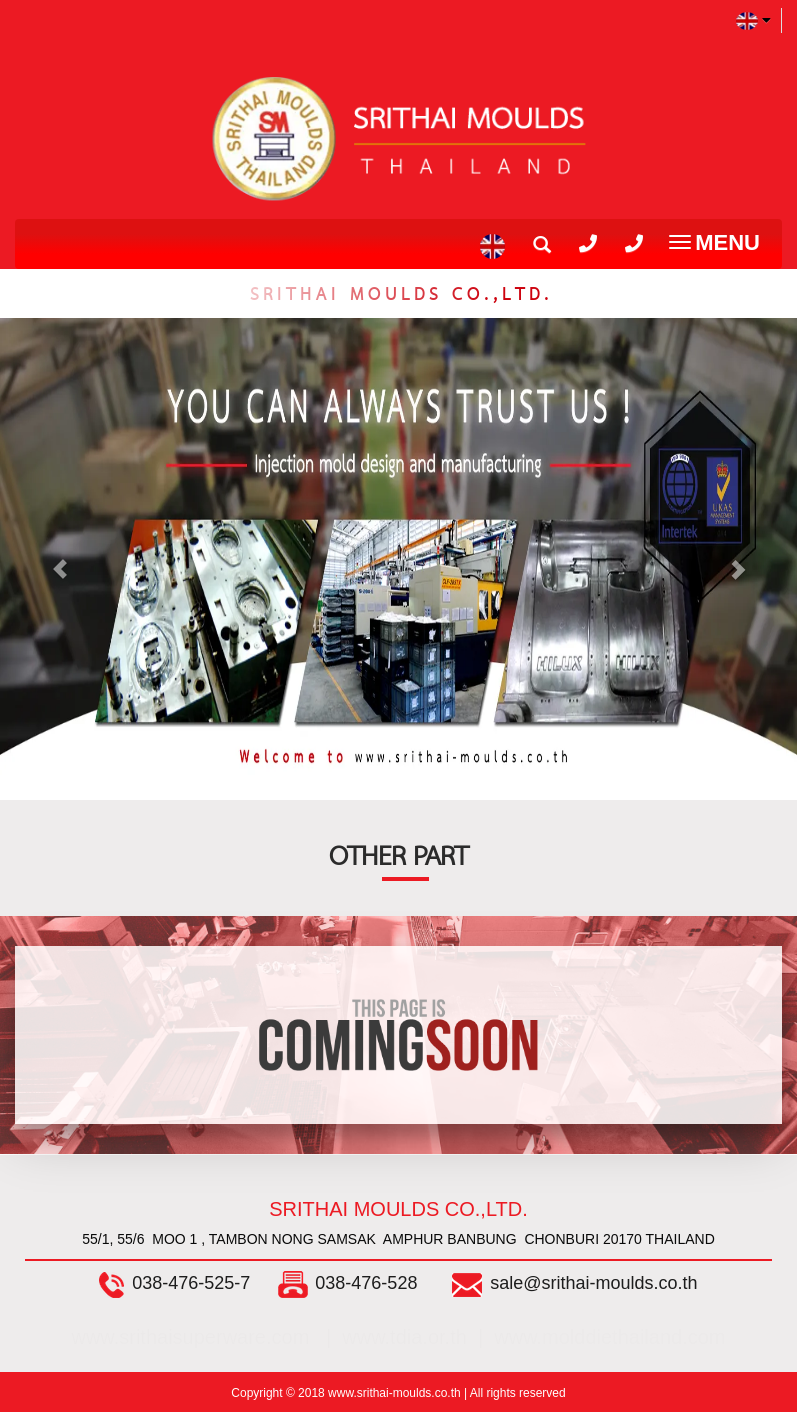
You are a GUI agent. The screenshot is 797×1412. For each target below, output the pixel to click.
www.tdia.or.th (404, 1337)
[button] (60, 559)
